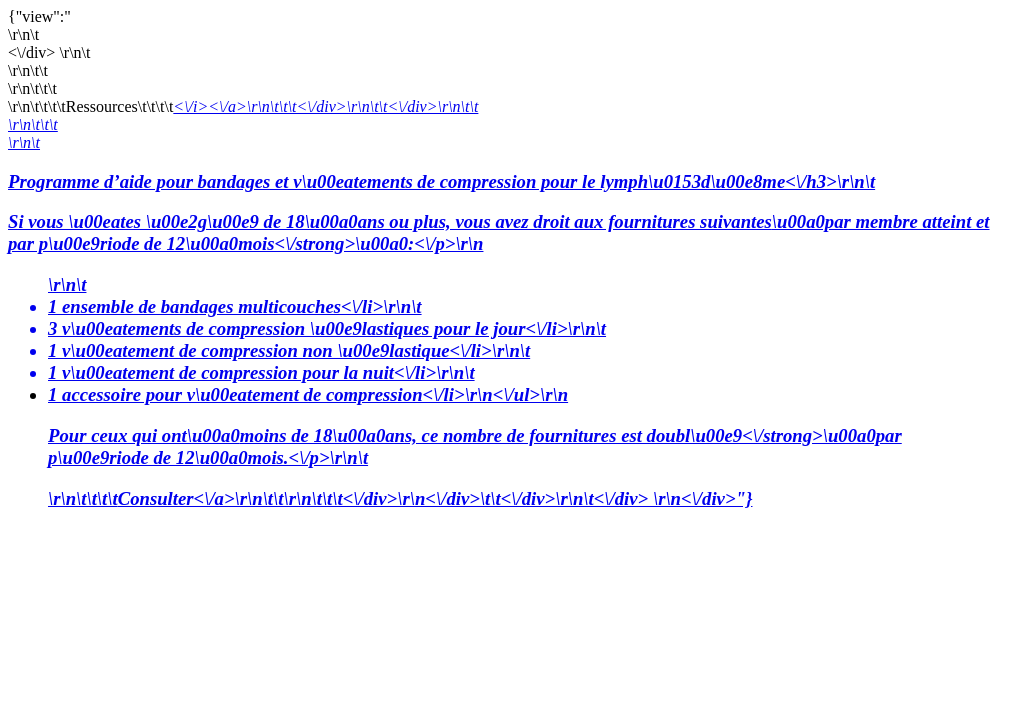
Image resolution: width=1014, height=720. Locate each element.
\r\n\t (24, 142)
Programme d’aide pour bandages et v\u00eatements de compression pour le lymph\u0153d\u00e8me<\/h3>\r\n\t (507, 213)
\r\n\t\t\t (33, 124)
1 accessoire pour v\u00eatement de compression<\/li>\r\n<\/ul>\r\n (527, 426)
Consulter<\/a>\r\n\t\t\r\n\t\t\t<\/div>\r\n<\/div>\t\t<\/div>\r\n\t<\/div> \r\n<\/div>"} (435, 498)
